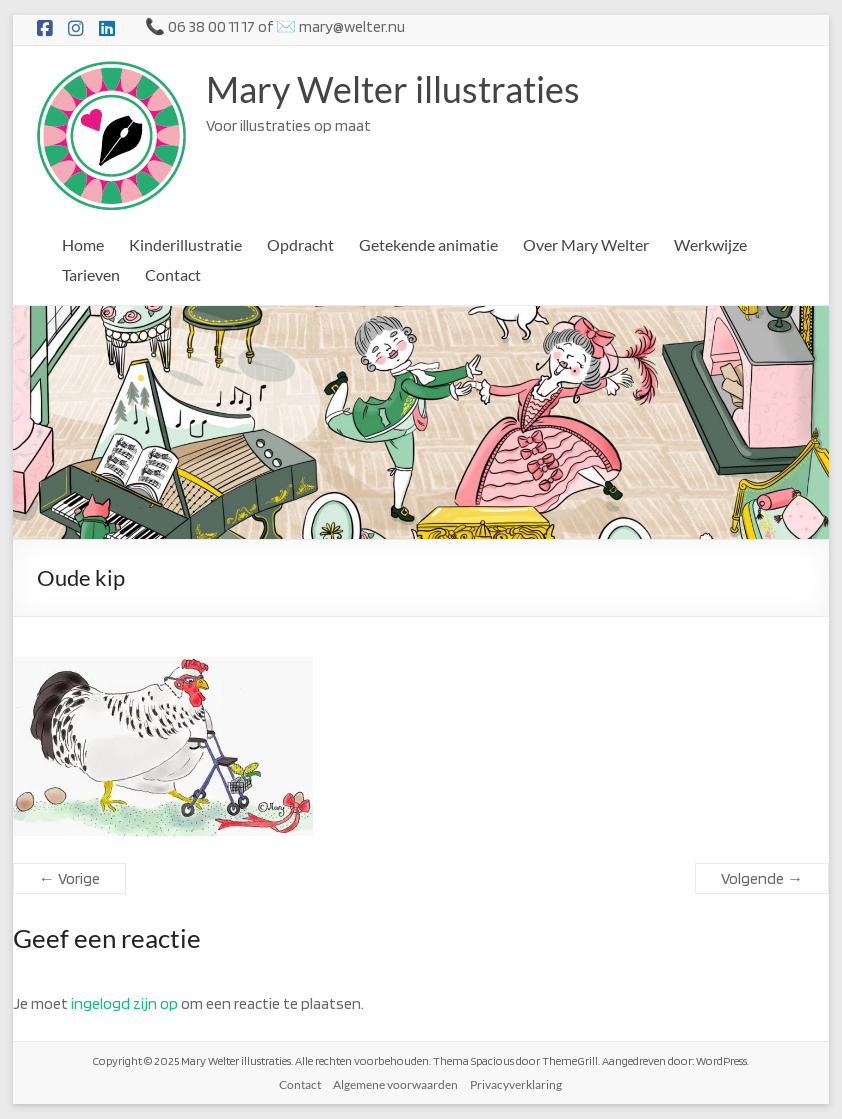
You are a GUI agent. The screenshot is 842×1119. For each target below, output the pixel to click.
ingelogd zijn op (124, 1003)
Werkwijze (710, 244)
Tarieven (91, 274)
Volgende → (762, 878)
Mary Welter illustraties (393, 89)
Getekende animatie (428, 244)
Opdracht (300, 244)
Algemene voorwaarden (395, 1084)
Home (83, 244)
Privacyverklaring (516, 1084)
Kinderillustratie (185, 244)
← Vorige (69, 878)
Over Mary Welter (586, 244)
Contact (173, 274)
